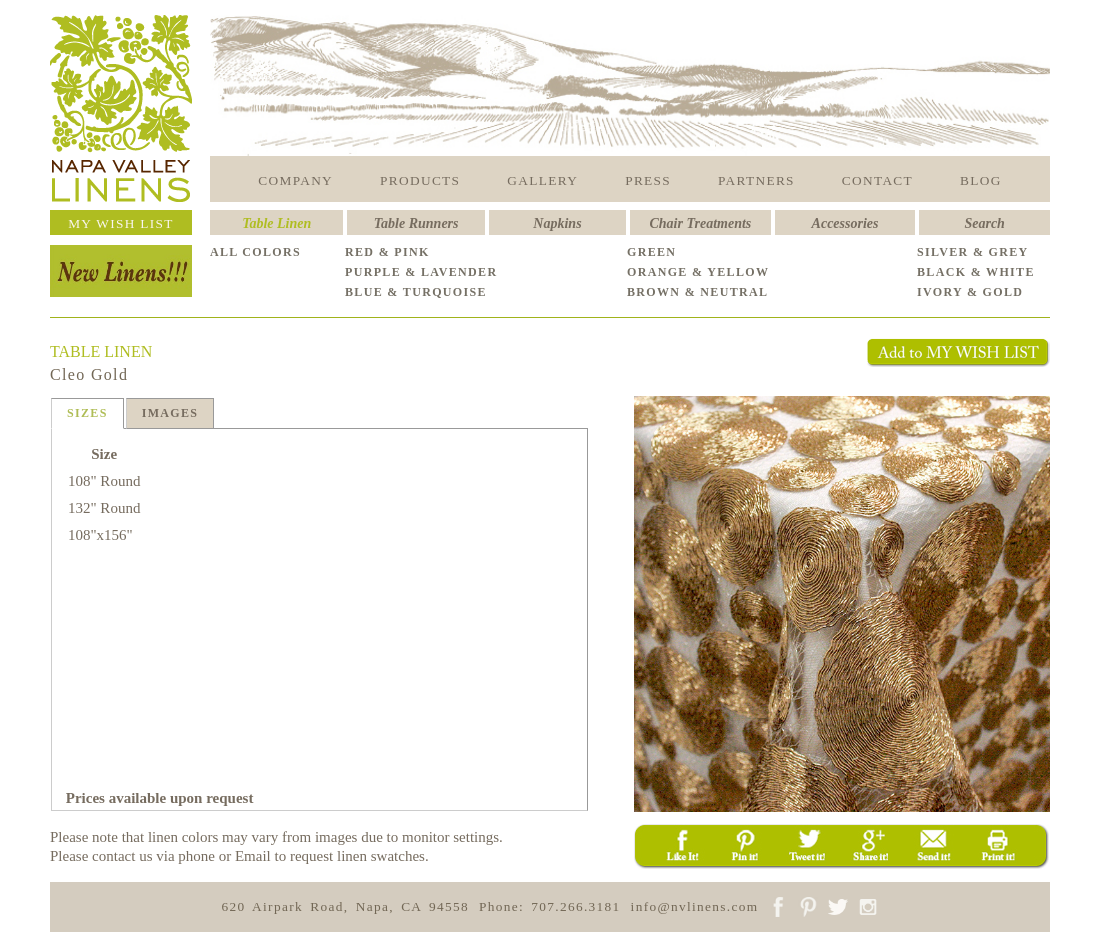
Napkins (557, 223)
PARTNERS (756, 180)
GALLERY (542, 180)
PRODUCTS (420, 180)
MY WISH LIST (121, 223)
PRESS (648, 180)
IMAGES (170, 413)
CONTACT (877, 180)
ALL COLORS (255, 252)
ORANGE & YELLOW (698, 272)
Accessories (845, 223)
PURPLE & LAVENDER (421, 272)
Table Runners (416, 223)
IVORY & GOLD (970, 292)
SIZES (87, 413)
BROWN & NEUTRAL (697, 292)
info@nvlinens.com (695, 906)
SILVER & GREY (973, 252)
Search (984, 223)
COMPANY (295, 180)
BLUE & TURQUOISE (416, 292)
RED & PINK (387, 252)
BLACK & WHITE (976, 272)
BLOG (981, 180)
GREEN (651, 252)
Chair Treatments (701, 223)
